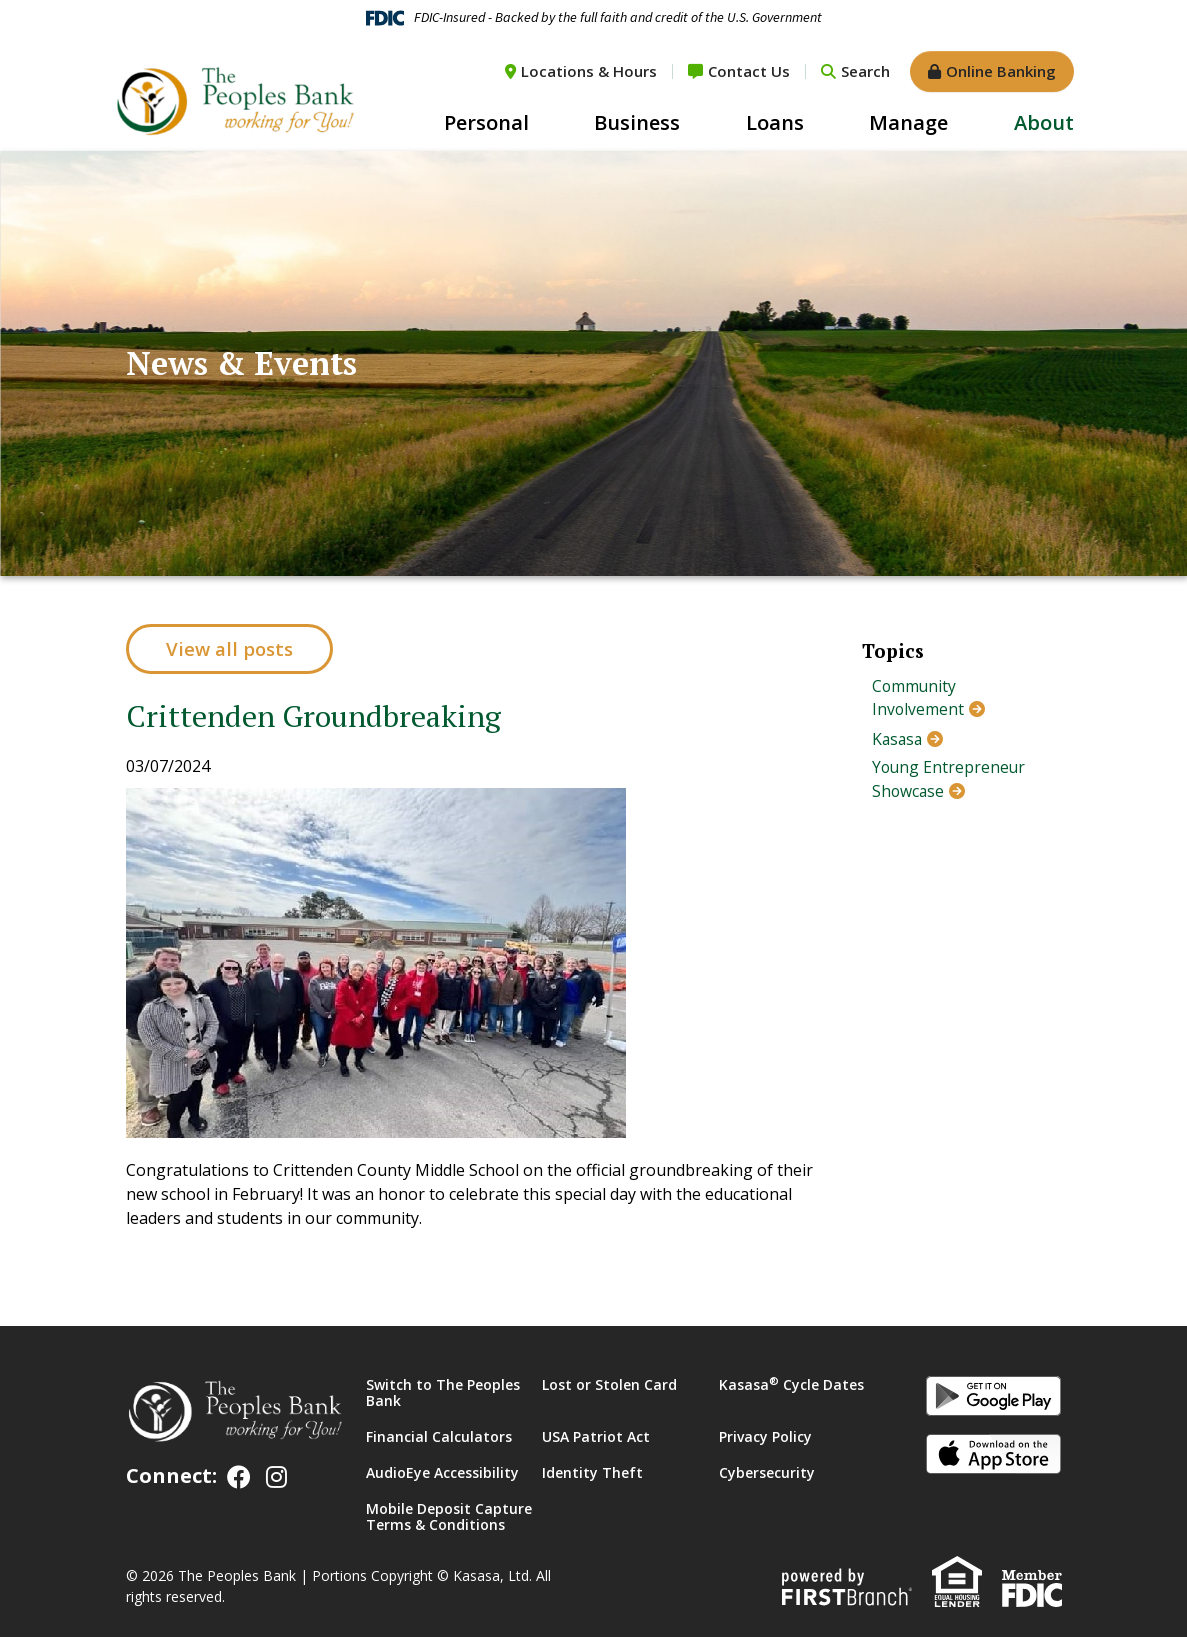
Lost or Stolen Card (609, 1385)
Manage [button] (908, 122)
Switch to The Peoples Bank (443, 1393)
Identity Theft (592, 1473)
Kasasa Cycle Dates (791, 1385)
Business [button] (637, 122)
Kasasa (898, 740)
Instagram (276, 1477)
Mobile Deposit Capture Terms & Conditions (449, 1517)
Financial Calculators (439, 1437)
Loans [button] (775, 122)
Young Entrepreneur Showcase (950, 781)
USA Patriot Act (596, 1437)
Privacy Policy (765, 1437)
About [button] (1044, 122)
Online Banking (1001, 71)
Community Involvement (918, 699)
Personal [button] (486, 122)
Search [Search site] (865, 71)
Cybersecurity (767, 1473)
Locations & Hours (589, 71)
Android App (994, 1400)
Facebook (239, 1477)
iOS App (994, 1458)
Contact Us (749, 71)
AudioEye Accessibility (442, 1473)
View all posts (231, 649)
